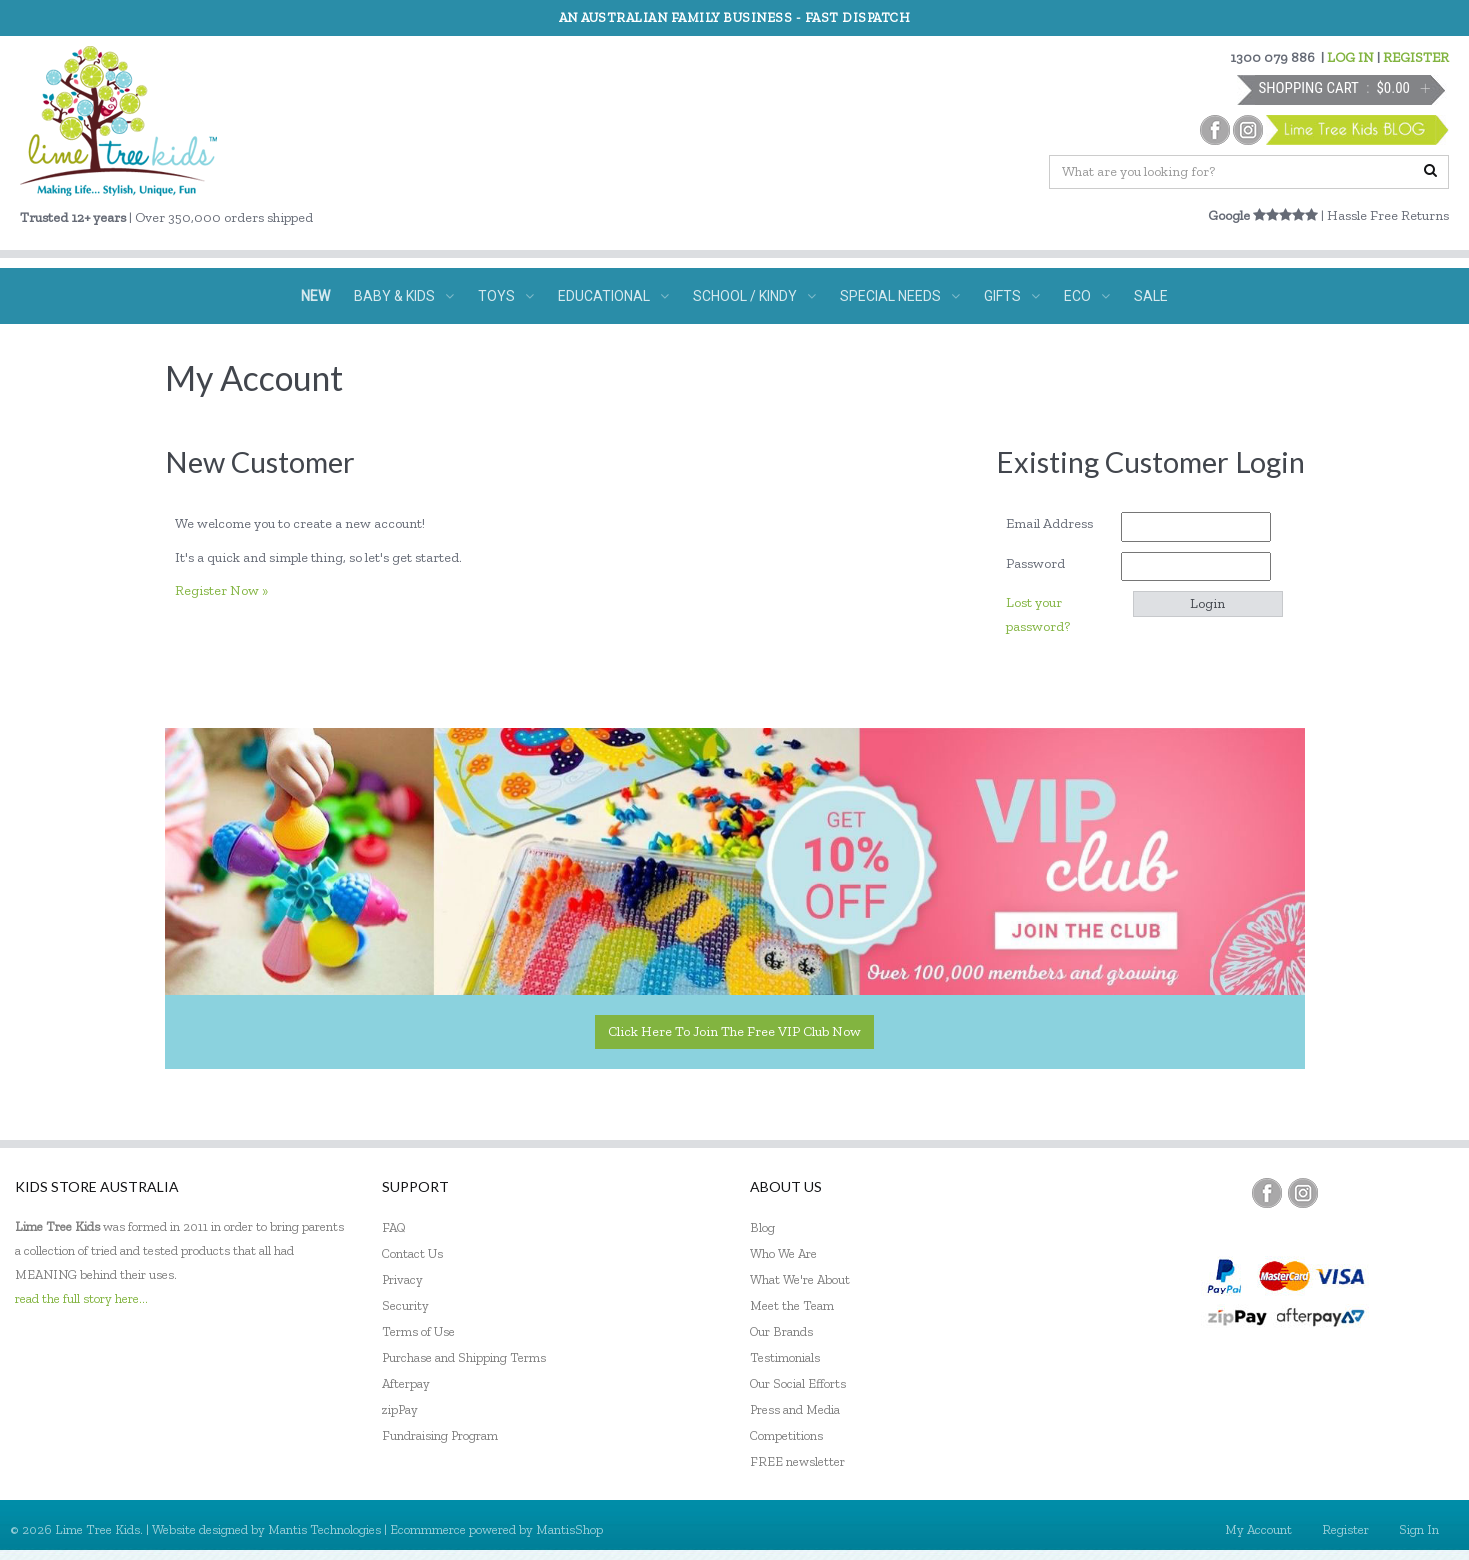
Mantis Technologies (324, 1529)
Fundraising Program (440, 1435)
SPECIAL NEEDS (900, 296)
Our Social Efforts (798, 1383)
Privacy (402, 1279)
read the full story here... (81, 1298)
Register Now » (221, 590)
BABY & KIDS (404, 296)
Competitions (786, 1435)
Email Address (1056, 523)
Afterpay (406, 1383)
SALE (1151, 296)
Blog (762, 1227)
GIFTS (1012, 296)
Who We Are (783, 1253)
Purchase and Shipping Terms (464, 1357)
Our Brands (781, 1331)
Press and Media (795, 1409)
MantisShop (569, 1529)
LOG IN (1350, 57)
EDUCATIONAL (613, 296)
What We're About (800, 1279)
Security (405, 1305)
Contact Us (412, 1253)
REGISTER (1416, 57)
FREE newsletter (797, 1461)
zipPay (400, 1409)
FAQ (394, 1227)
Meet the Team (792, 1305)
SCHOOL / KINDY (754, 296)
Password (1042, 563)
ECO (1087, 296)
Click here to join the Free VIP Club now (734, 1031)
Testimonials (785, 1357)
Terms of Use (418, 1331)
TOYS (506, 296)
